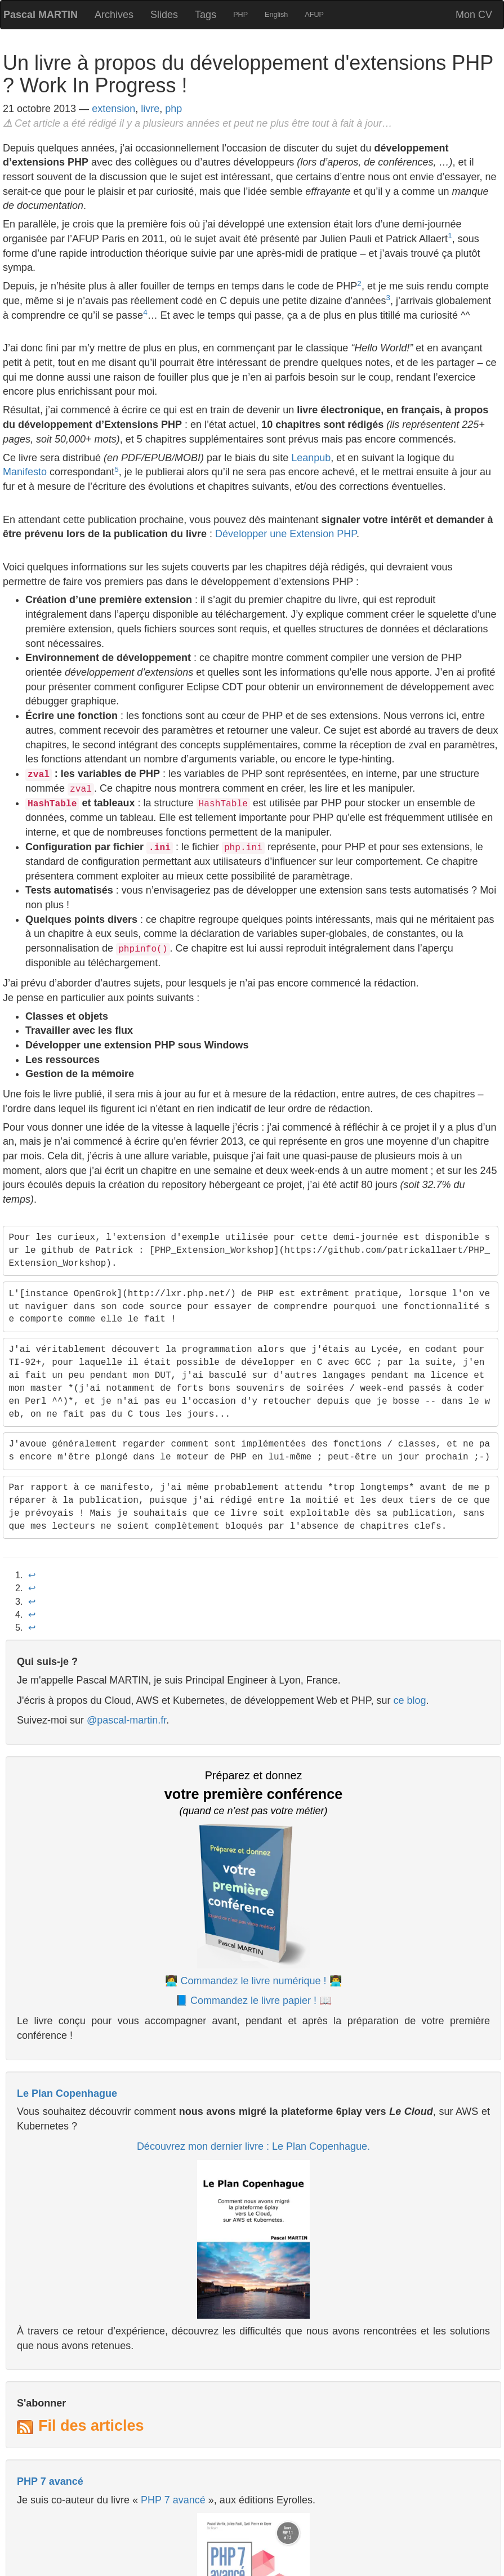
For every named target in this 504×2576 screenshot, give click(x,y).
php (173, 108)
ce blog (409, 1700)
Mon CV (474, 14)
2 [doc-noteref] (359, 283)
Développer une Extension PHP (285, 533)
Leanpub (311, 457)
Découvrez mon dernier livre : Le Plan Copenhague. (253, 2146)
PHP (240, 15)
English (276, 15)
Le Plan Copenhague (67, 2093)
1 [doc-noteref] (450, 235)
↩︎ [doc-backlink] (31, 1575)
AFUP (314, 15)
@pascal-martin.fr (126, 1720)
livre (150, 108)
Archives (114, 14)
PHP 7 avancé (50, 2481)
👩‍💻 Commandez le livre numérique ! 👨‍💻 (253, 1980)
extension (113, 108)
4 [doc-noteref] (145, 312)
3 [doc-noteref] (388, 297)
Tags (205, 14)
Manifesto (25, 471)
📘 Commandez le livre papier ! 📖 (253, 2000)
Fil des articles (91, 2425)
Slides (164, 14)
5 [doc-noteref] (116, 469)
